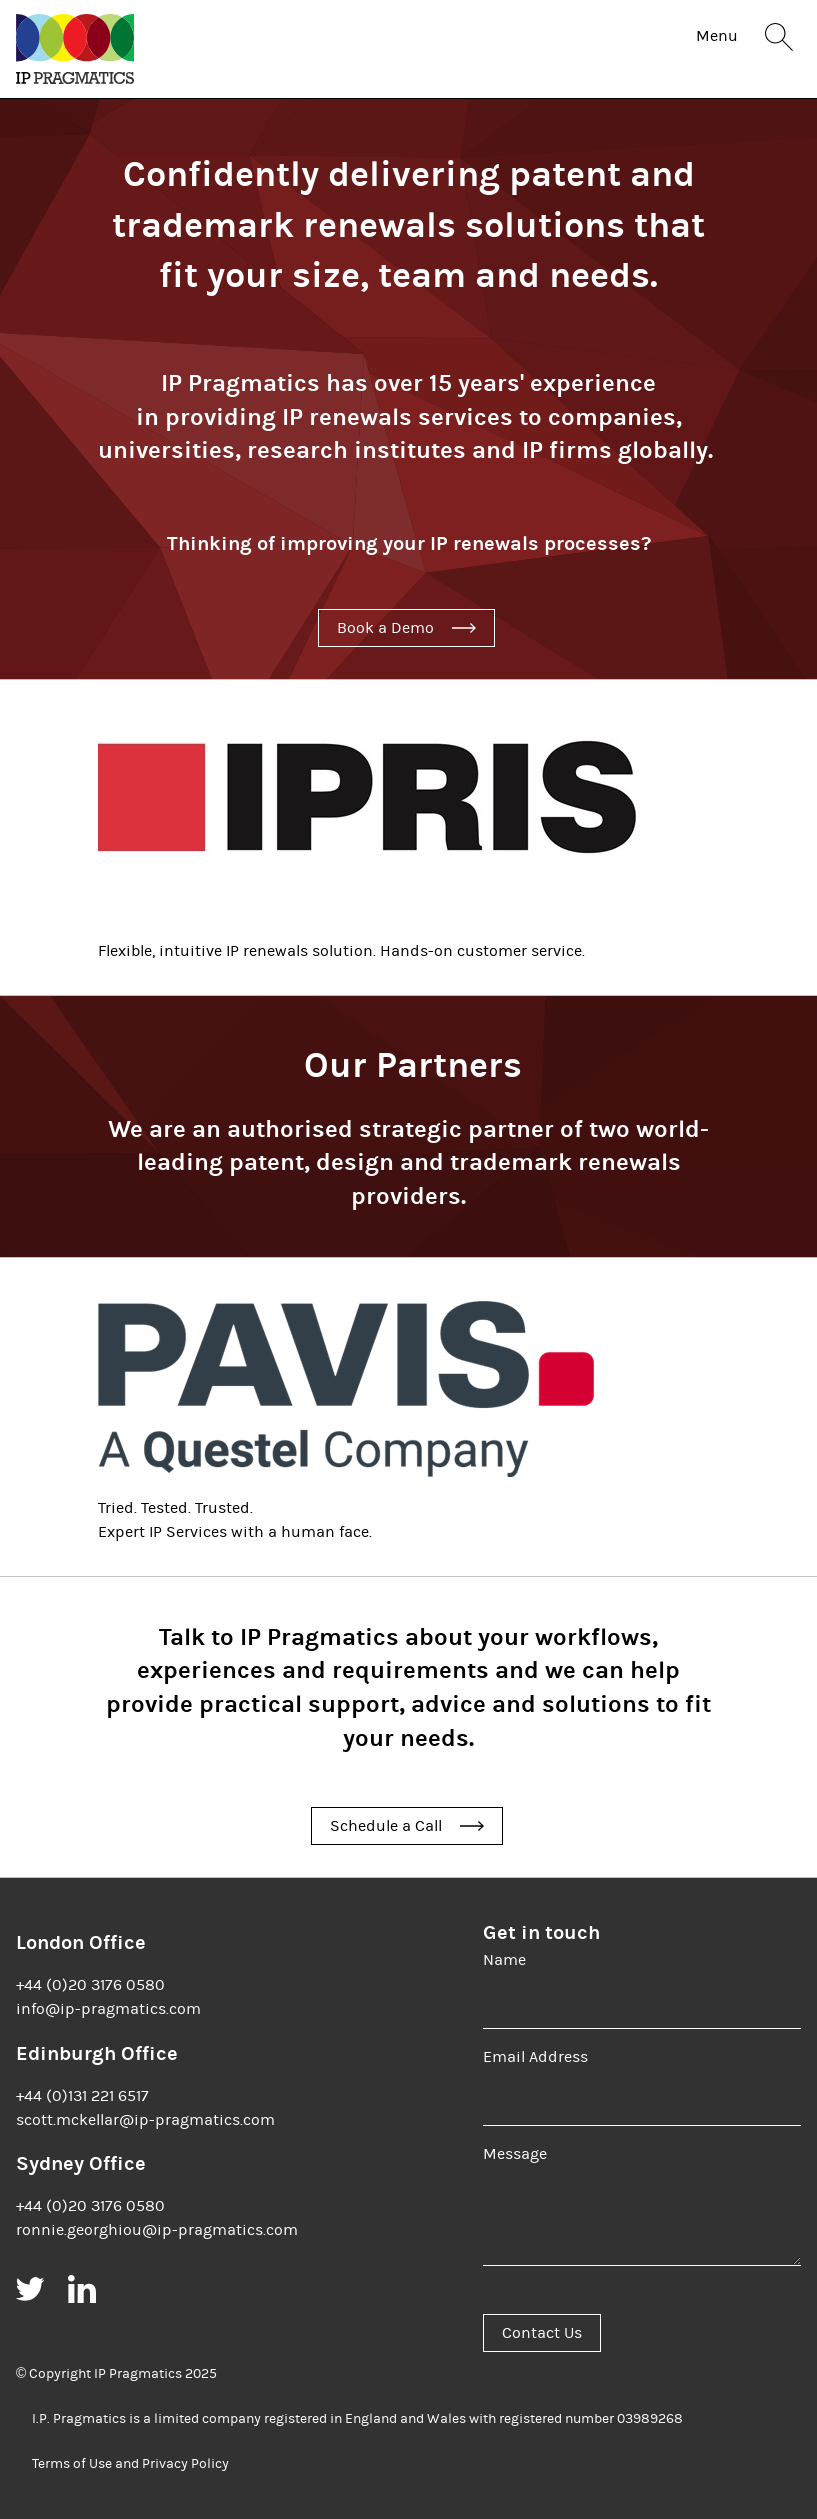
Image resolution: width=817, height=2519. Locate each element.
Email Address (535, 2057)
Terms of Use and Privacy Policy (130, 2464)
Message (515, 2154)
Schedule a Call (386, 1826)
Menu (717, 36)
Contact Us (542, 2333)
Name (504, 1960)
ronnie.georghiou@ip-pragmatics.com (157, 2230)
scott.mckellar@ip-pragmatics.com (145, 2120)
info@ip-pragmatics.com (108, 2009)
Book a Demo (385, 628)
